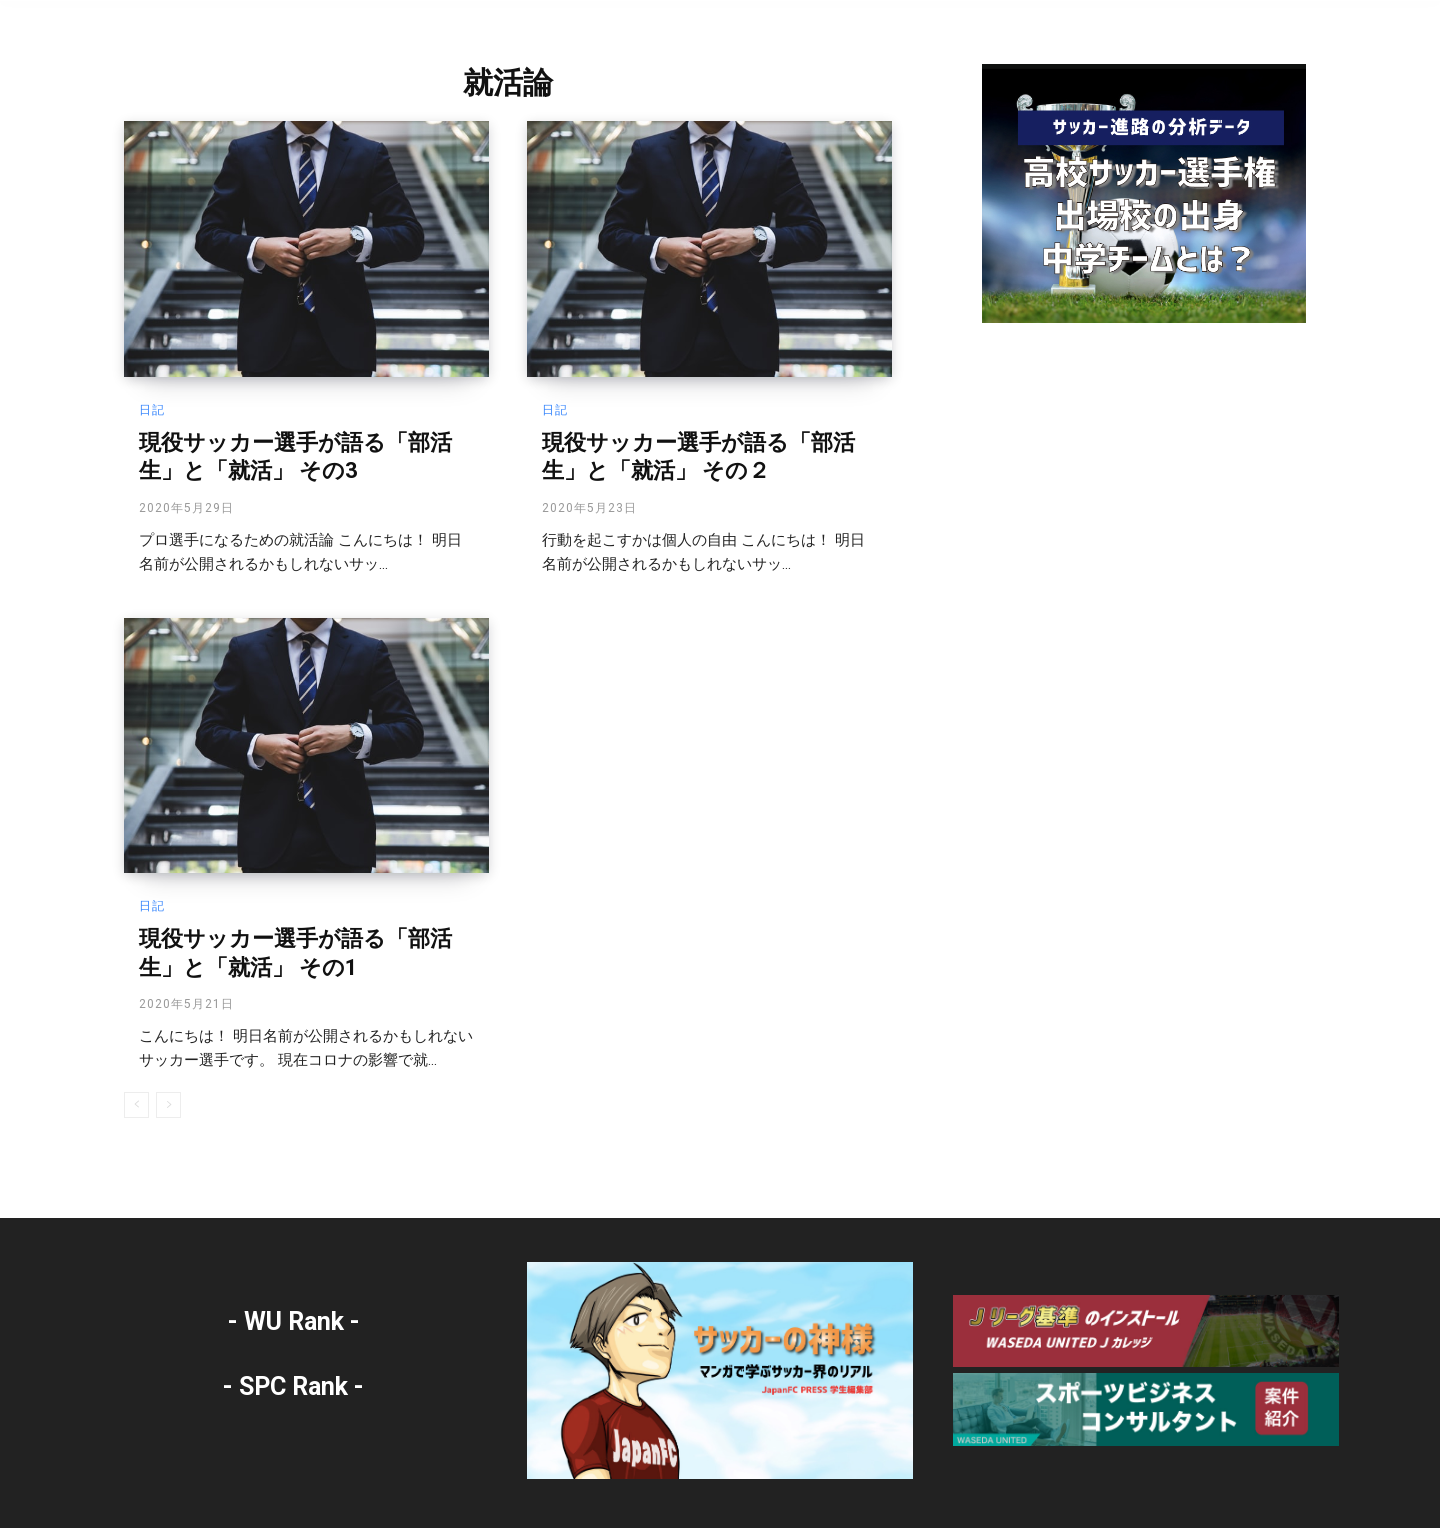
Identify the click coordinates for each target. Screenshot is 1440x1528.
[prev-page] (136, 1105)
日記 (152, 410)
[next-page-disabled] (168, 1105)
